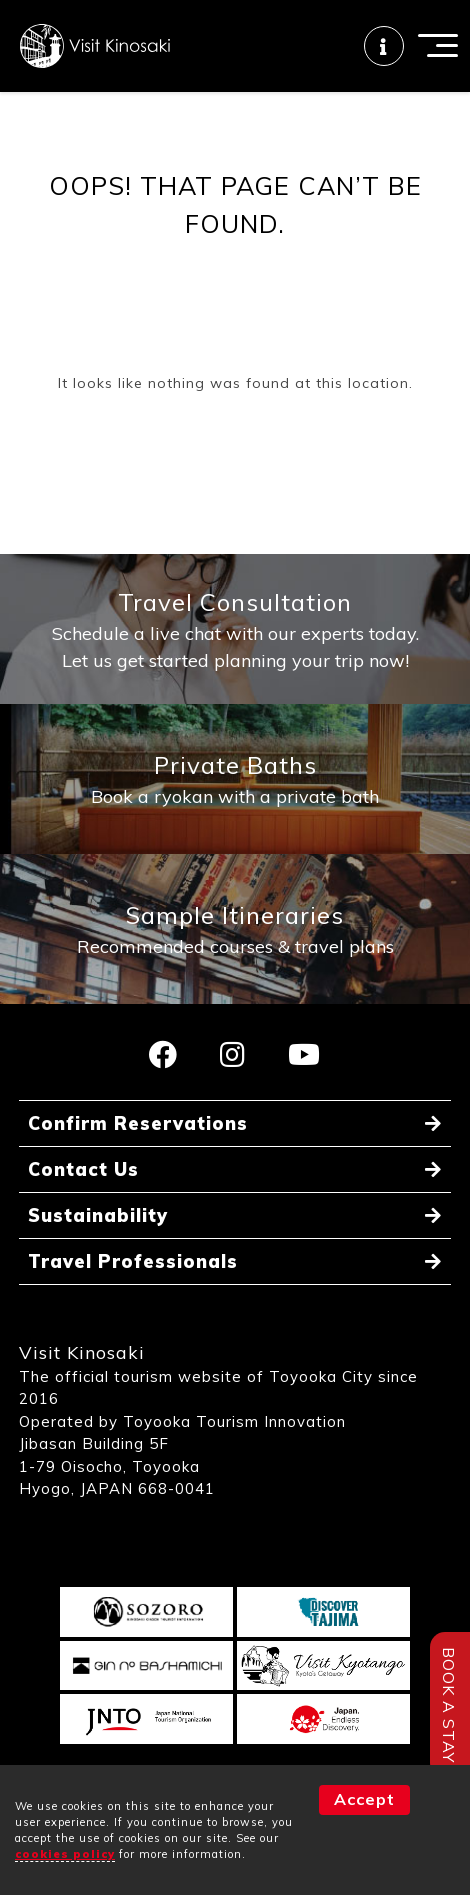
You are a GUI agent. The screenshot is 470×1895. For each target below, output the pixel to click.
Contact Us (83, 1169)
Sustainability (98, 1215)
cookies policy (65, 1854)
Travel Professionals (133, 1261)
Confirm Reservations (138, 1123)
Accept (364, 1799)
